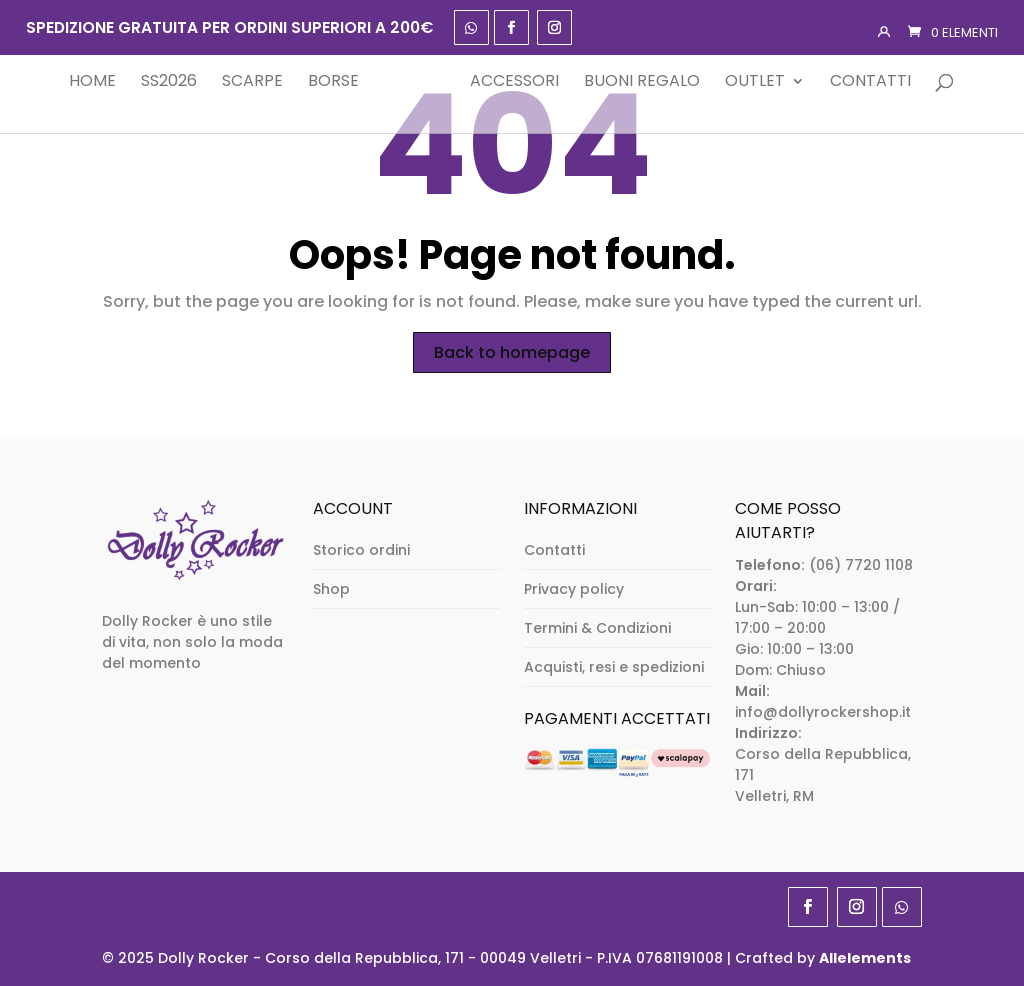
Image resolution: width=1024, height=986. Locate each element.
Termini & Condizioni (597, 628)
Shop (331, 589)
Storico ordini (361, 550)
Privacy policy (574, 589)
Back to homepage (512, 352)
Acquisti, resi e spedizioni (614, 667)
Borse (303, 82)
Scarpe (222, 82)
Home (62, 82)
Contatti (901, 82)
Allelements (865, 958)
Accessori (545, 82)
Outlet (786, 82)
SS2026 (139, 82)
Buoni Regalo (673, 82)
